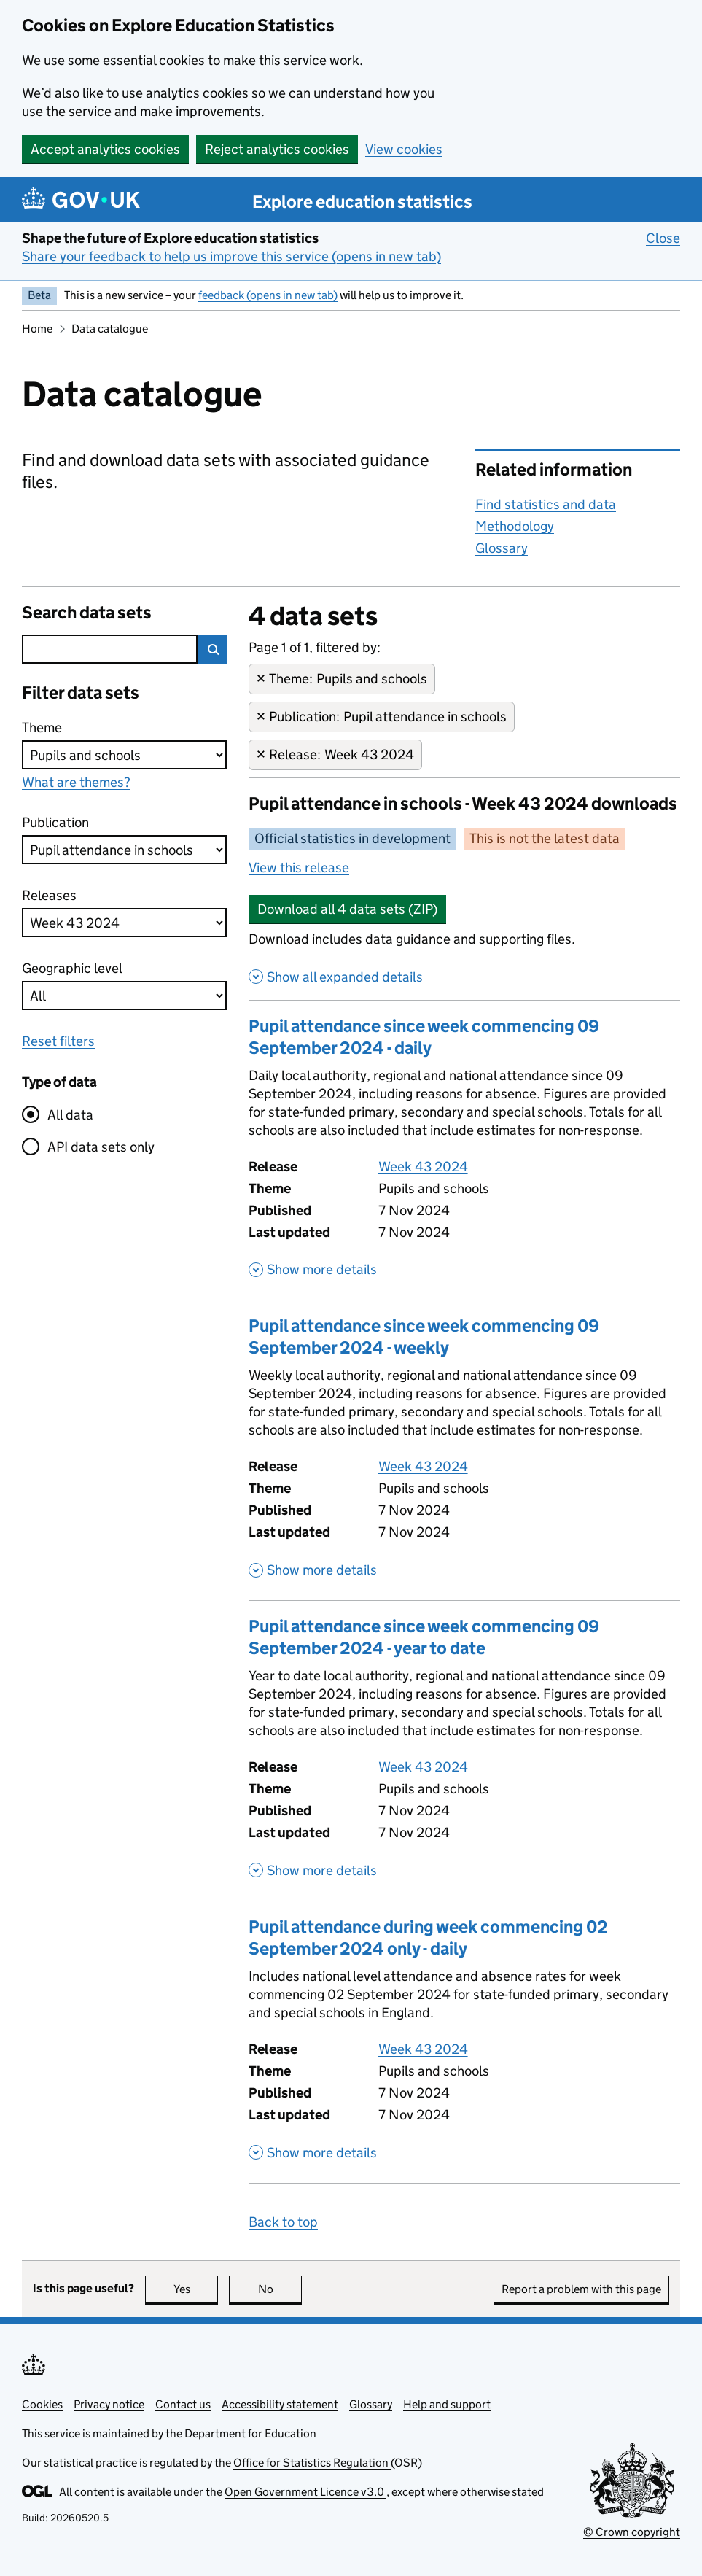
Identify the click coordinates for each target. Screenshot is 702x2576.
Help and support (447, 2404)
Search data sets (87, 612)
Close (663, 238)
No (280, 2289)
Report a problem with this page (581, 2289)
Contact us (183, 2404)
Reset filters (58, 1041)
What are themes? (76, 782)
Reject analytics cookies (277, 149)
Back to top (283, 2222)
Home (37, 328)
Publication (55, 822)
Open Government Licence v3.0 (305, 2492)
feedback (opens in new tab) (268, 295)
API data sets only (101, 1146)
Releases (49, 895)
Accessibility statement (280, 2404)
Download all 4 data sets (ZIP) (347, 909)
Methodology (514, 526)
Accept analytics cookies (105, 149)
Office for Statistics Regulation (312, 2463)
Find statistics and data (545, 504)
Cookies (42, 2404)
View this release (299, 867)
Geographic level (72, 968)
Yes (196, 2289)
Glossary (501, 548)
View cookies (403, 149)
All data (70, 1114)
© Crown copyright (631, 2532)
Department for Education (250, 2433)
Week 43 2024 (423, 1166)
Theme (49, 727)
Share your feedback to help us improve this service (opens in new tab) (231, 256)
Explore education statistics (362, 201)
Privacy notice (109, 2404)
